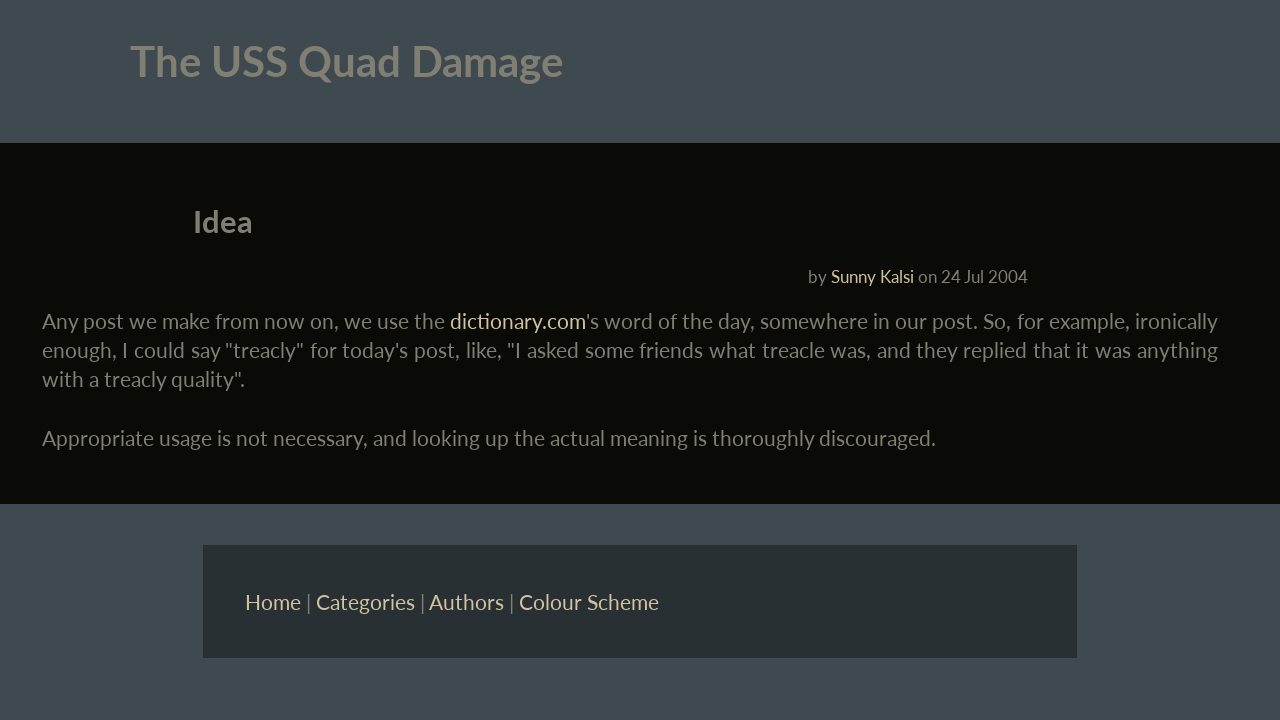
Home (273, 601)
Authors (466, 601)
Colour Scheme (589, 601)
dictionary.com (518, 320)
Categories (365, 601)
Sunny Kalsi (872, 276)
